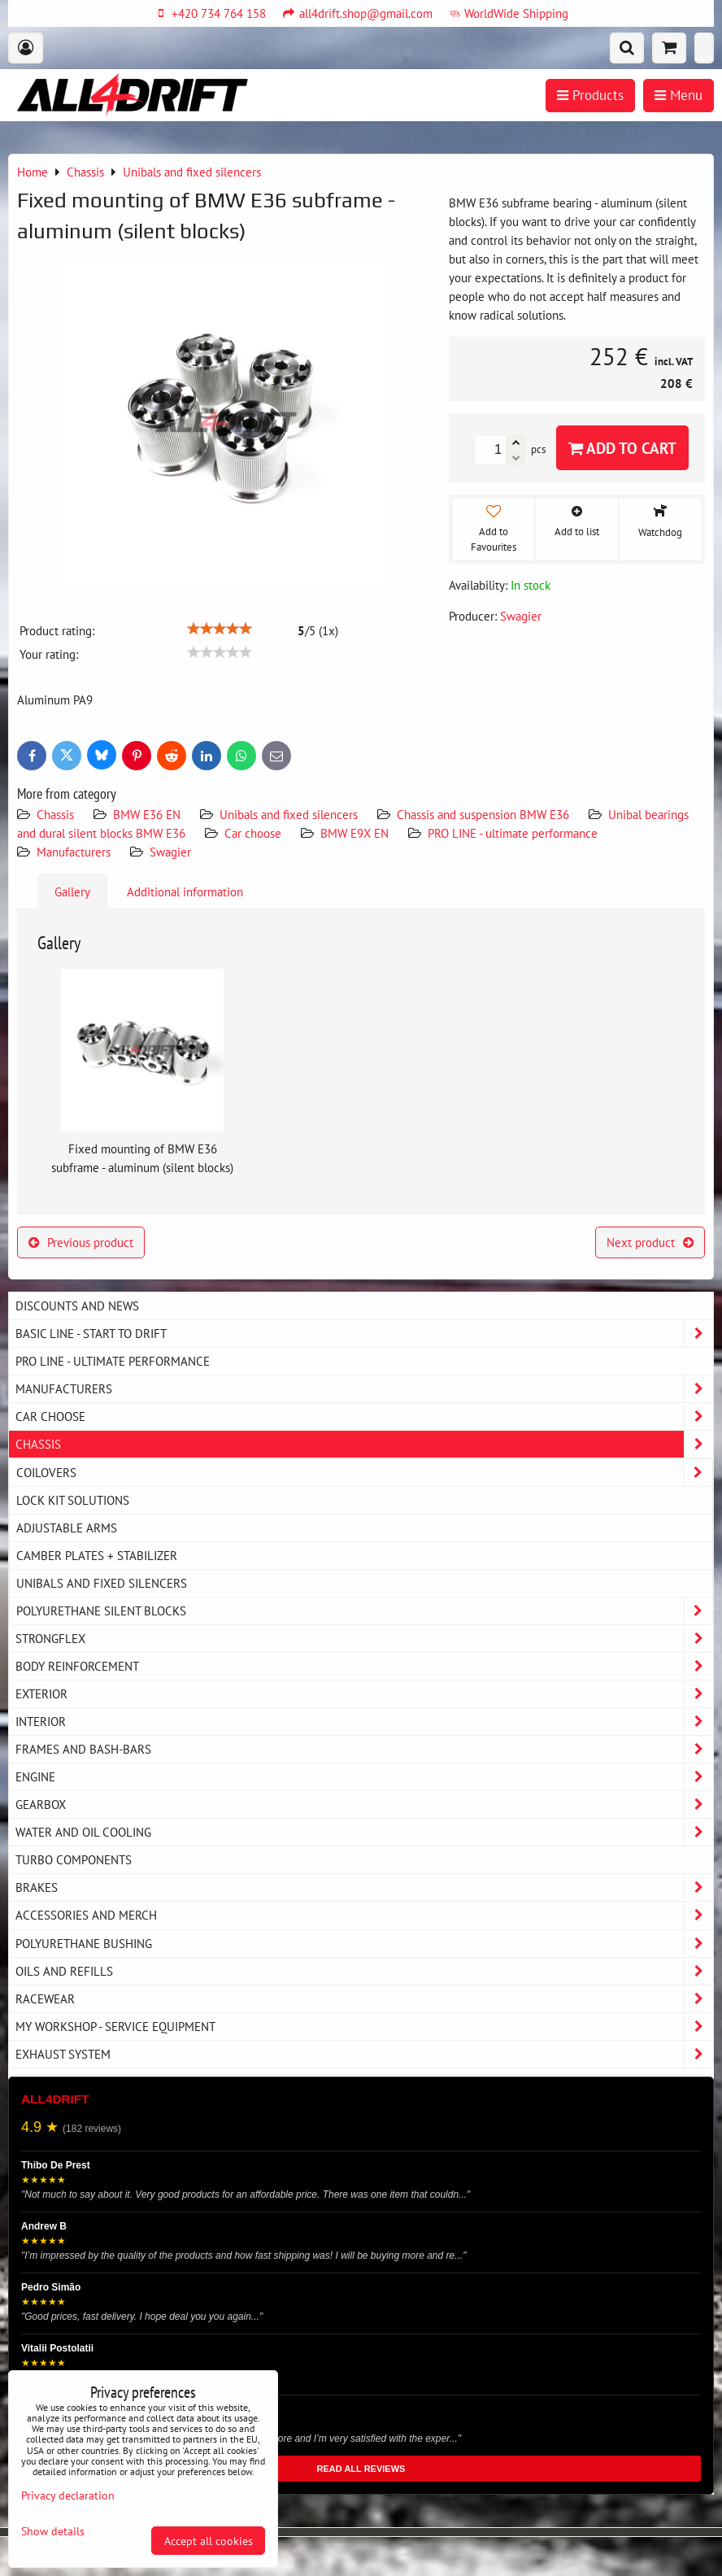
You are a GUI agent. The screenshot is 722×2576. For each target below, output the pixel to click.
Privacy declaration (68, 2495)
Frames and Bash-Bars (364, 1749)
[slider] (219, 628)
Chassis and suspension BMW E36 (483, 814)
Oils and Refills (364, 1971)
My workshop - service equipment (364, 2026)
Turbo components (73, 1859)
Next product (650, 1242)
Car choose (252, 833)
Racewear (364, 1998)
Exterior (364, 1693)
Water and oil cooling (364, 1832)
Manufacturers (74, 851)
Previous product (80, 1242)
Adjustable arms (66, 1527)
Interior (364, 1721)
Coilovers (364, 1472)
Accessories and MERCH (364, 1915)
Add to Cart (622, 448)
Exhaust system (364, 2054)
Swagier (170, 851)
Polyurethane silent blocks (364, 1610)
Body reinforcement (364, 1666)
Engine (364, 1776)
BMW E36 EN (146, 814)
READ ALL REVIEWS (361, 2469)
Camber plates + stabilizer (96, 1555)
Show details (53, 2531)
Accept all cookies (208, 2540)
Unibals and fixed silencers (289, 814)
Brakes (364, 1887)
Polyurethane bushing (364, 1943)
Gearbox (364, 1804)
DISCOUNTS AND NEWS (77, 1305)
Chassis (55, 814)
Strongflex (364, 1638)
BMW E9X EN (354, 833)
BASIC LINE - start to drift (364, 1333)
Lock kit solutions (72, 1500)
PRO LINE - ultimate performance (513, 833)
